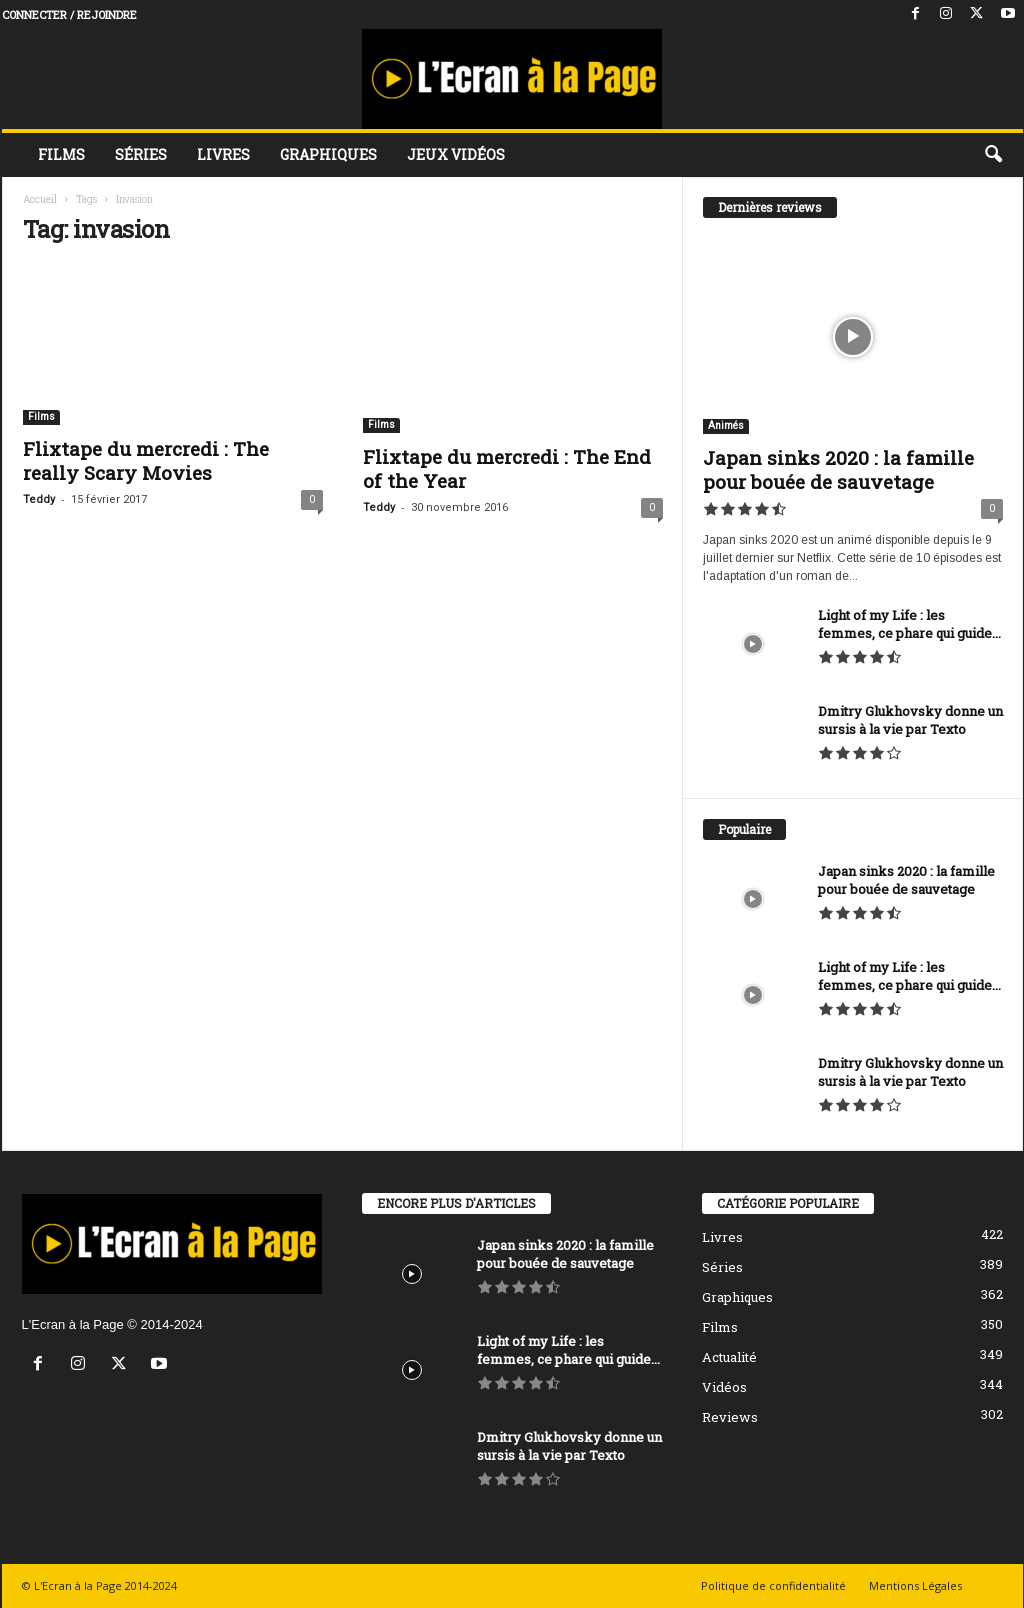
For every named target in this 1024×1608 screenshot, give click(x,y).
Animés (726, 425)
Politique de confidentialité (773, 1585)
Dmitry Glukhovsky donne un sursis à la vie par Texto (910, 720)
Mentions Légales (915, 1585)
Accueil (40, 199)
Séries (141, 154)
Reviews (730, 1417)
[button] (993, 155)
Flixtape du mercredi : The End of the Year (507, 468)
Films (61, 154)
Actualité (729, 1357)
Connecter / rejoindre (69, 14)
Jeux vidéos (456, 154)
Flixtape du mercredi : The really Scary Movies (146, 460)
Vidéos (724, 1387)
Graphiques (328, 154)
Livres (223, 154)
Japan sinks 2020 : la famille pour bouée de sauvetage (838, 469)
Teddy (39, 499)
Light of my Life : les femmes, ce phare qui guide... (909, 624)
